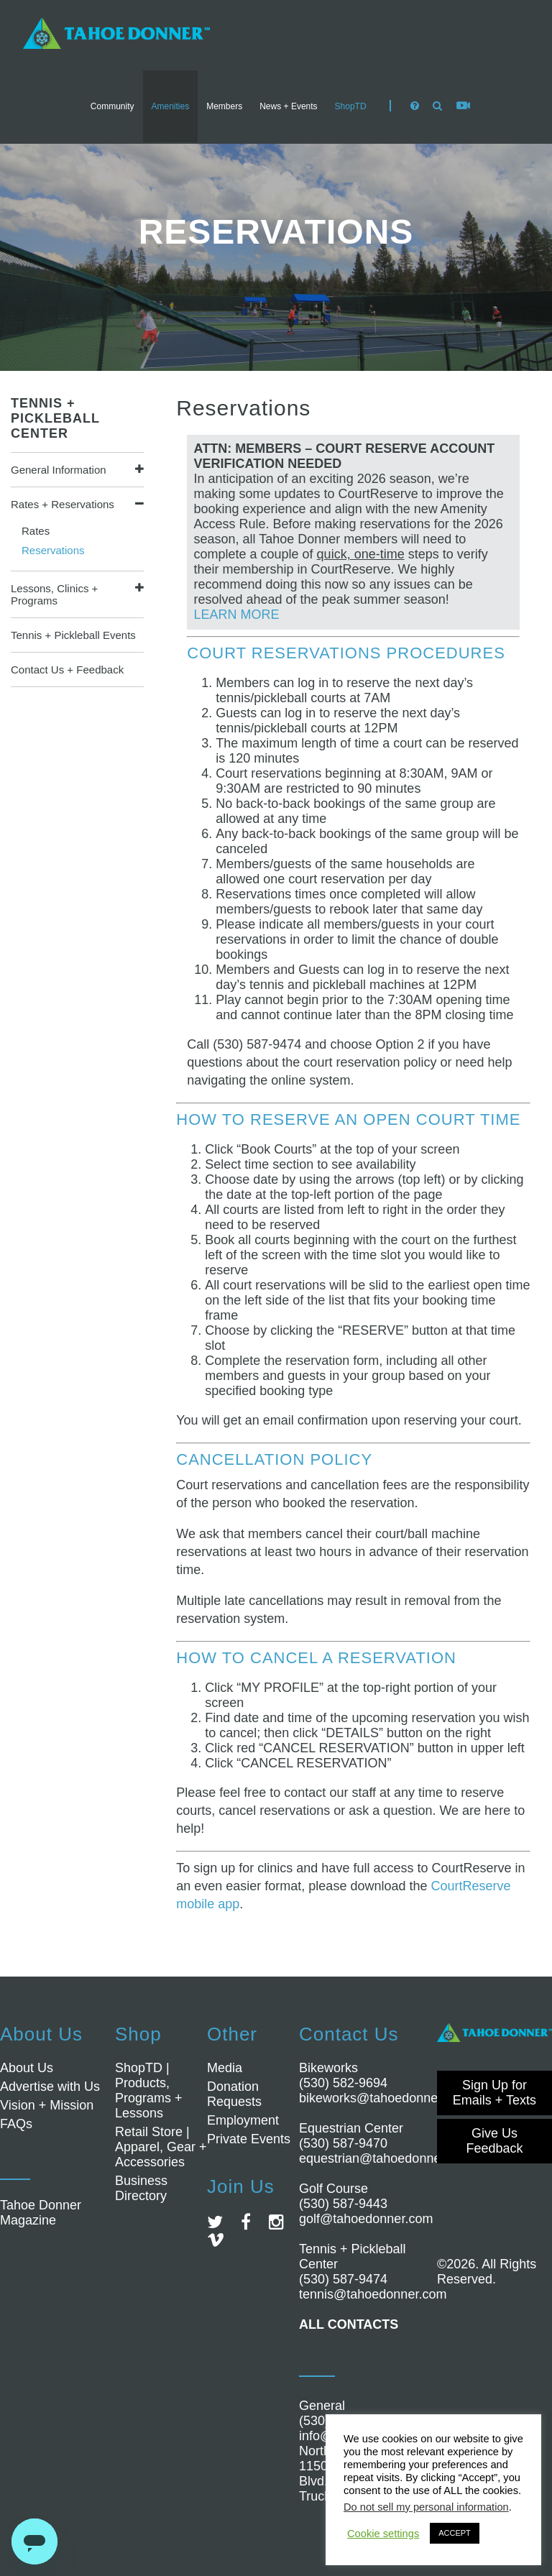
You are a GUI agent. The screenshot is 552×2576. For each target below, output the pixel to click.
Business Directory (141, 2188)
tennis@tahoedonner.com (372, 2294)
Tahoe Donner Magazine (40, 2212)
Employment (243, 2120)
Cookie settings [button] (383, 2533)
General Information (58, 470)
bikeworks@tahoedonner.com (384, 2098)
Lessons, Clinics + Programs (54, 594)
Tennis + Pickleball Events (73, 635)
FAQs (16, 2124)
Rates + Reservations (62, 504)
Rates (36, 531)
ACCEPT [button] (454, 2533)
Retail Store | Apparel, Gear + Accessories (161, 2147)
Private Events (248, 2139)
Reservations (53, 550)
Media (224, 2068)
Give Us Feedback (494, 2141)
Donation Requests (234, 2094)
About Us (26, 2068)
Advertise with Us (50, 2086)
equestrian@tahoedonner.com (385, 2158)
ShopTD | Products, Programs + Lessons (149, 2090)
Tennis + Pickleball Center (55, 418)
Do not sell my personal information (426, 2507)
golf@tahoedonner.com (366, 2219)
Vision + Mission (46, 2105)
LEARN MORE (237, 614)
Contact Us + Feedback (67, 669)
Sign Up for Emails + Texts (494, 2092)
